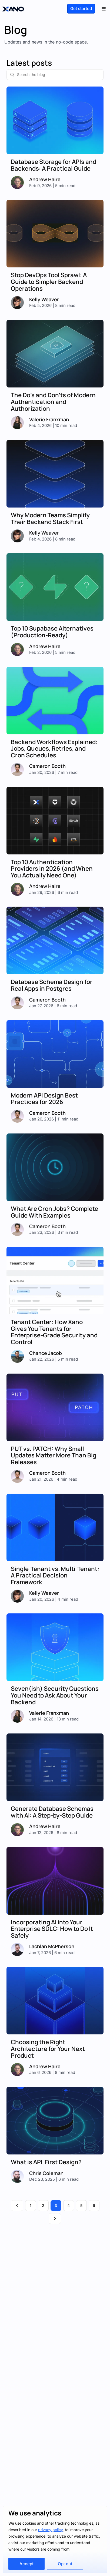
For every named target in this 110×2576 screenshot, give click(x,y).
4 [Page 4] (68, 2205)
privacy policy (50, 2529)
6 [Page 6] (94, 2205)
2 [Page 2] (43, 2205)
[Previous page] (17, 2205)
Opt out (65, 2563)
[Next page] (55, 2218)
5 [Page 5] (81, 2205)
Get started (81, 8)
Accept (26, 2563)
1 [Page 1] (30, 2205)
